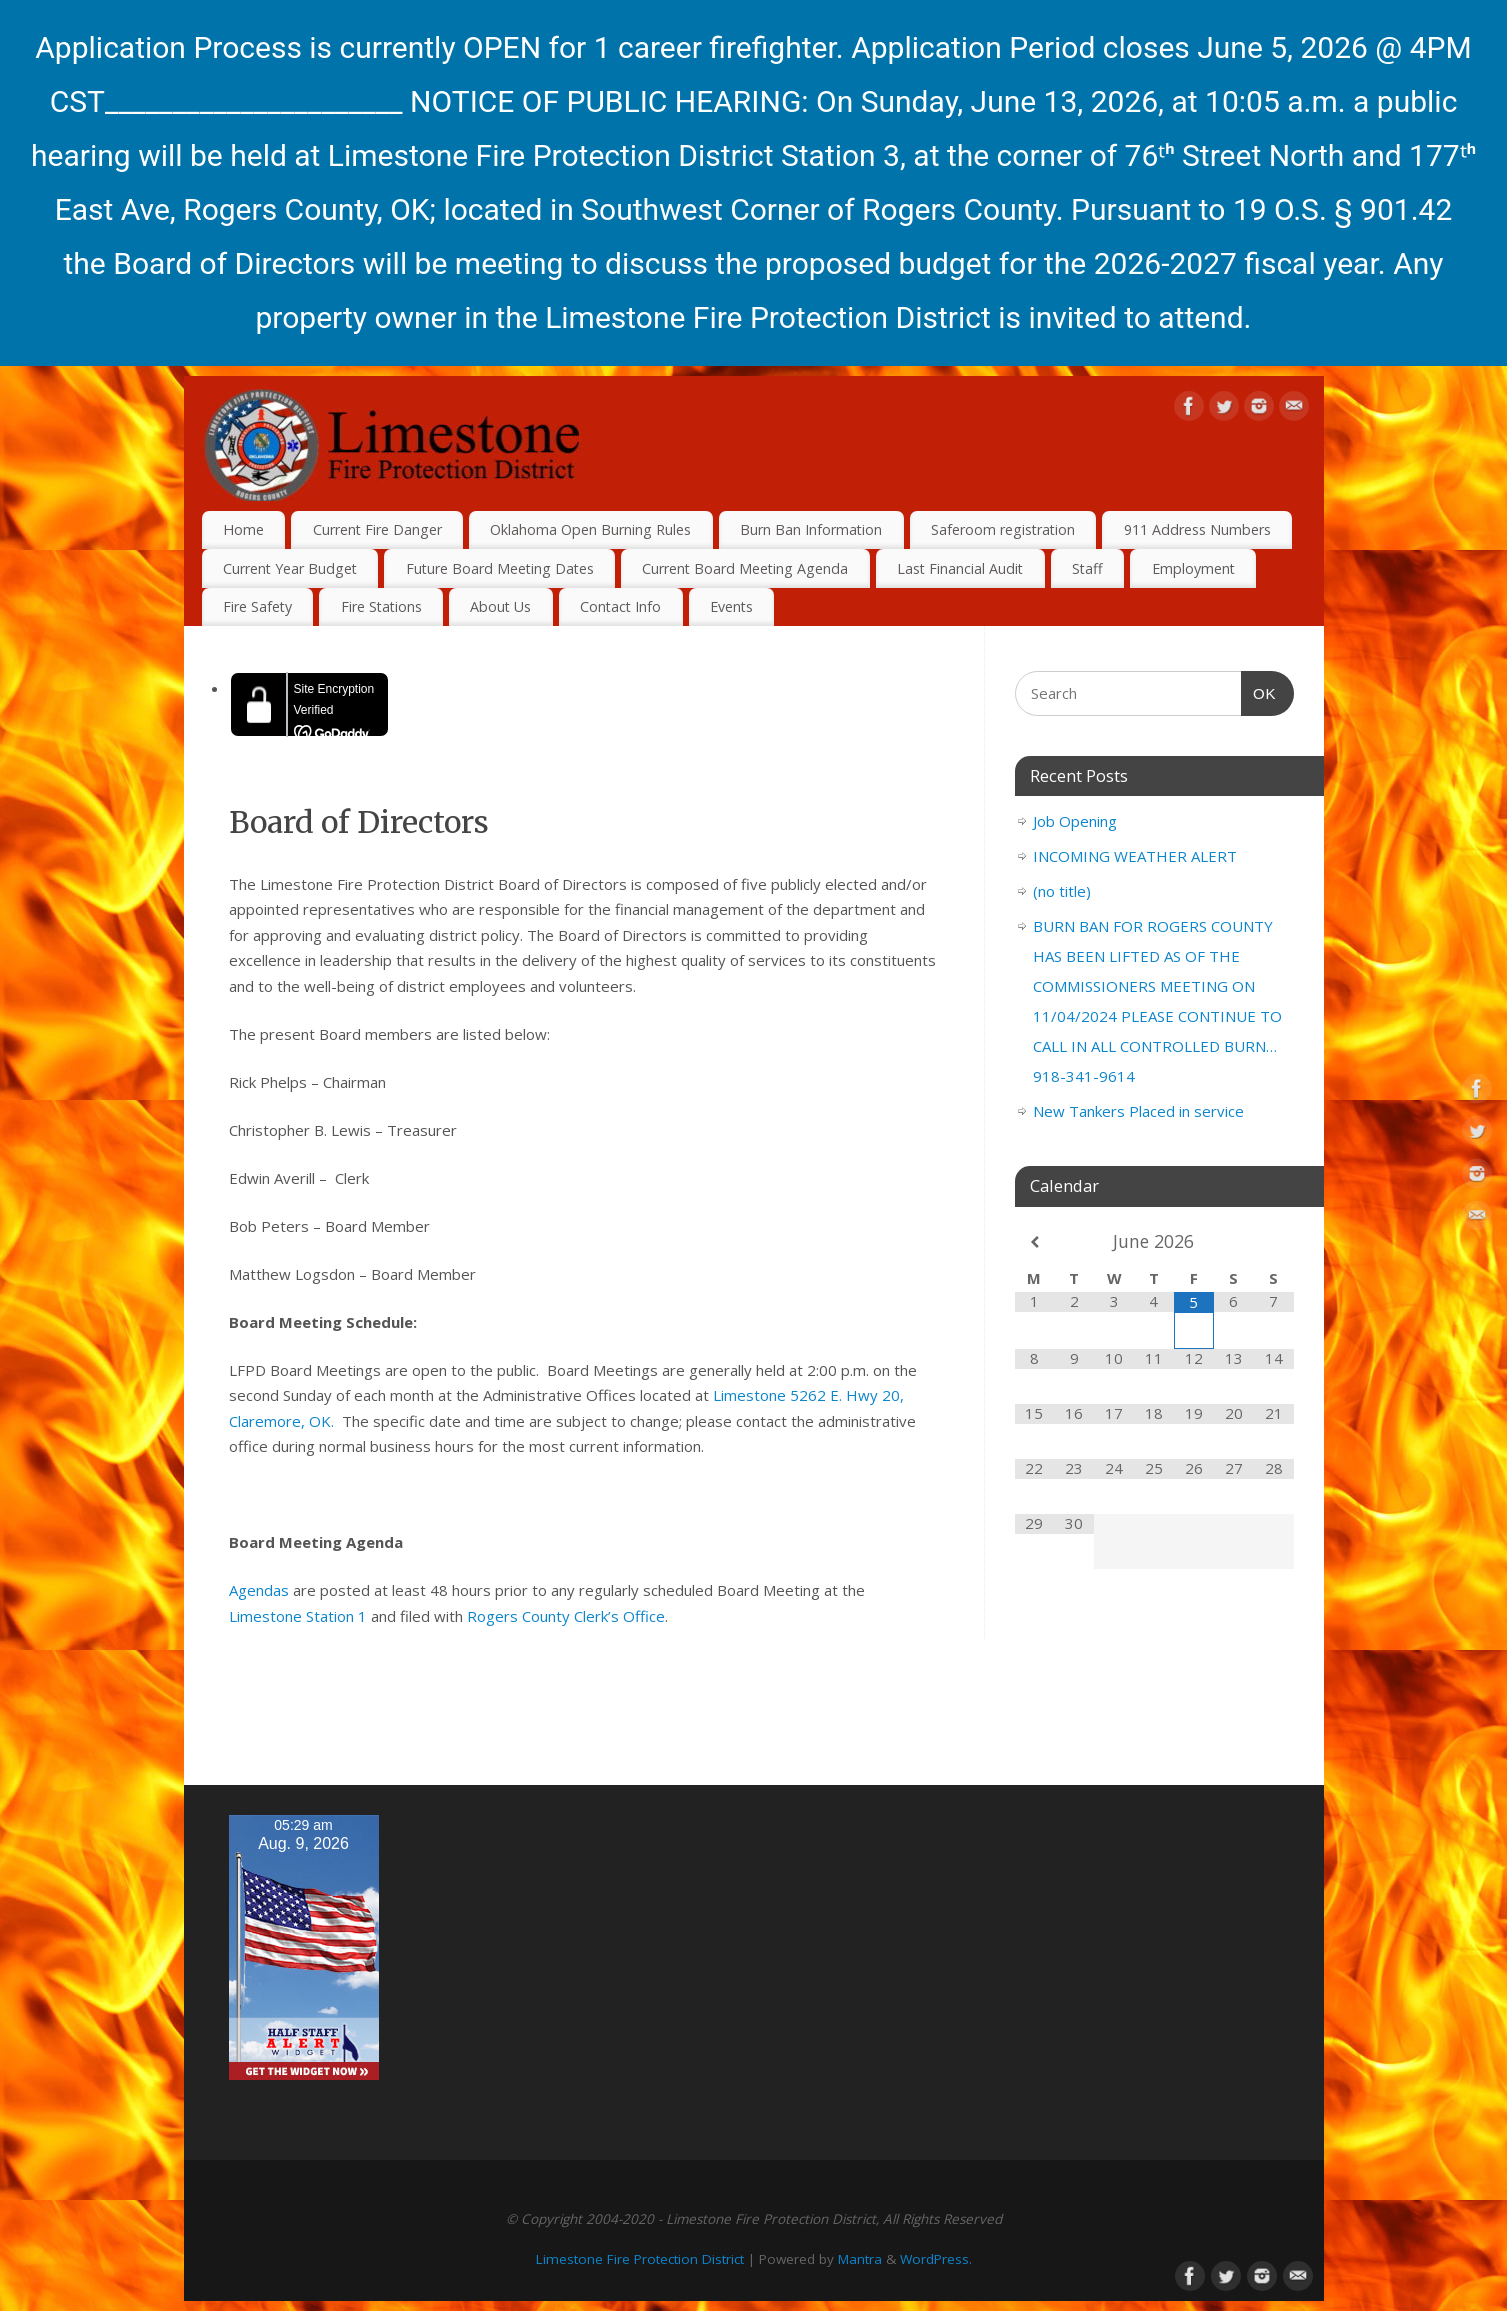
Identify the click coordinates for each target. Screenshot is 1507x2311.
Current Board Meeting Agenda (745, 568)
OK (1259, 691)
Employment (1193, 568)
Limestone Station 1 (298, 1616)
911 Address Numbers (1197, 529)
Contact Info (620, 606)
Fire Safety (257, 606)
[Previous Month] (1035, 1242)
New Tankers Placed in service (1138, 1111)
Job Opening (1075, 821)
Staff (1087, 568)
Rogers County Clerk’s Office (566, 1616)
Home (243, 529)
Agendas (259, 1590)
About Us (500, 606)
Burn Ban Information (811, 529)
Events (731, 606)
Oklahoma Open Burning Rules (590, 529)
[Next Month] (1274, 1242)
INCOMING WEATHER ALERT (1135, 856)
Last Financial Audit (960, 568)
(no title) (1062, 891)
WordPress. (936, 2259)
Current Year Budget (290, 568)
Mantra (860, 2259)
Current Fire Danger (377, 529)
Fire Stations (381, 606)
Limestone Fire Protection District (640, 2259)
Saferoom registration (1003, 529)
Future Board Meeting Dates (500, 568)
